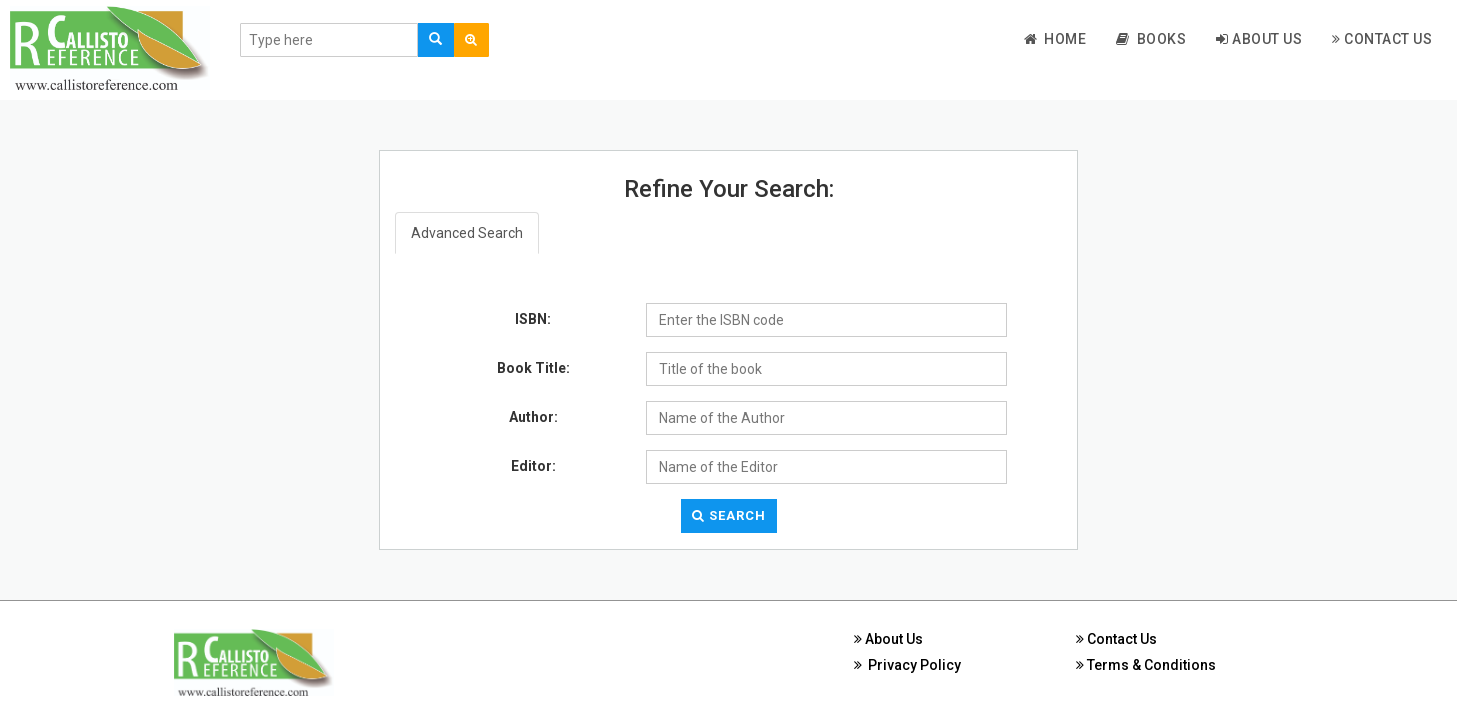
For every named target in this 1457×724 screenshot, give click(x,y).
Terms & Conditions (1146, 665)
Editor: (533, 466)
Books (1151, 39)
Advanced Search (467, 233)
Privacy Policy (907, 665)
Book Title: (533, 368)
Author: (533, 417)
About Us (1259, 39)
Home (1055, 39)
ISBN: (533, 319)
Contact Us (1382, 39)
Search (729, 515)
